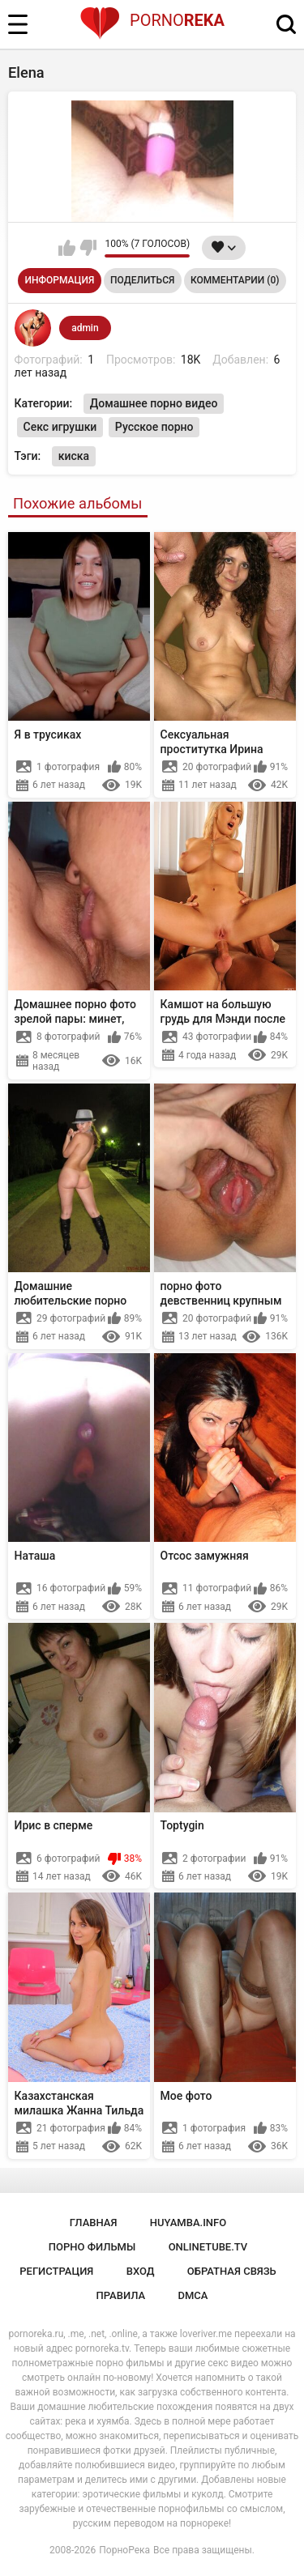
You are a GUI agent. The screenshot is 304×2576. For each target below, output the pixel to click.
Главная (94, 2222)
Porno (152, 20)
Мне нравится (66, 248)
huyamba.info (188, 2222)
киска (73, 455)
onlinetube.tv (208, 2247)
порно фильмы (92, 2247)
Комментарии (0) (235, 280)
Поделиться (142, 280)
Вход (140, 2271)
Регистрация (56, 2271)
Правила (121, 2295)
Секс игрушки (60, 426)
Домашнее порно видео (154, 403)
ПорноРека (124, 2550)
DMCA (193, 2295)
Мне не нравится (87, 248)
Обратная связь (231, 2271)
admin (84, 328)
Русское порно (154, 426)
